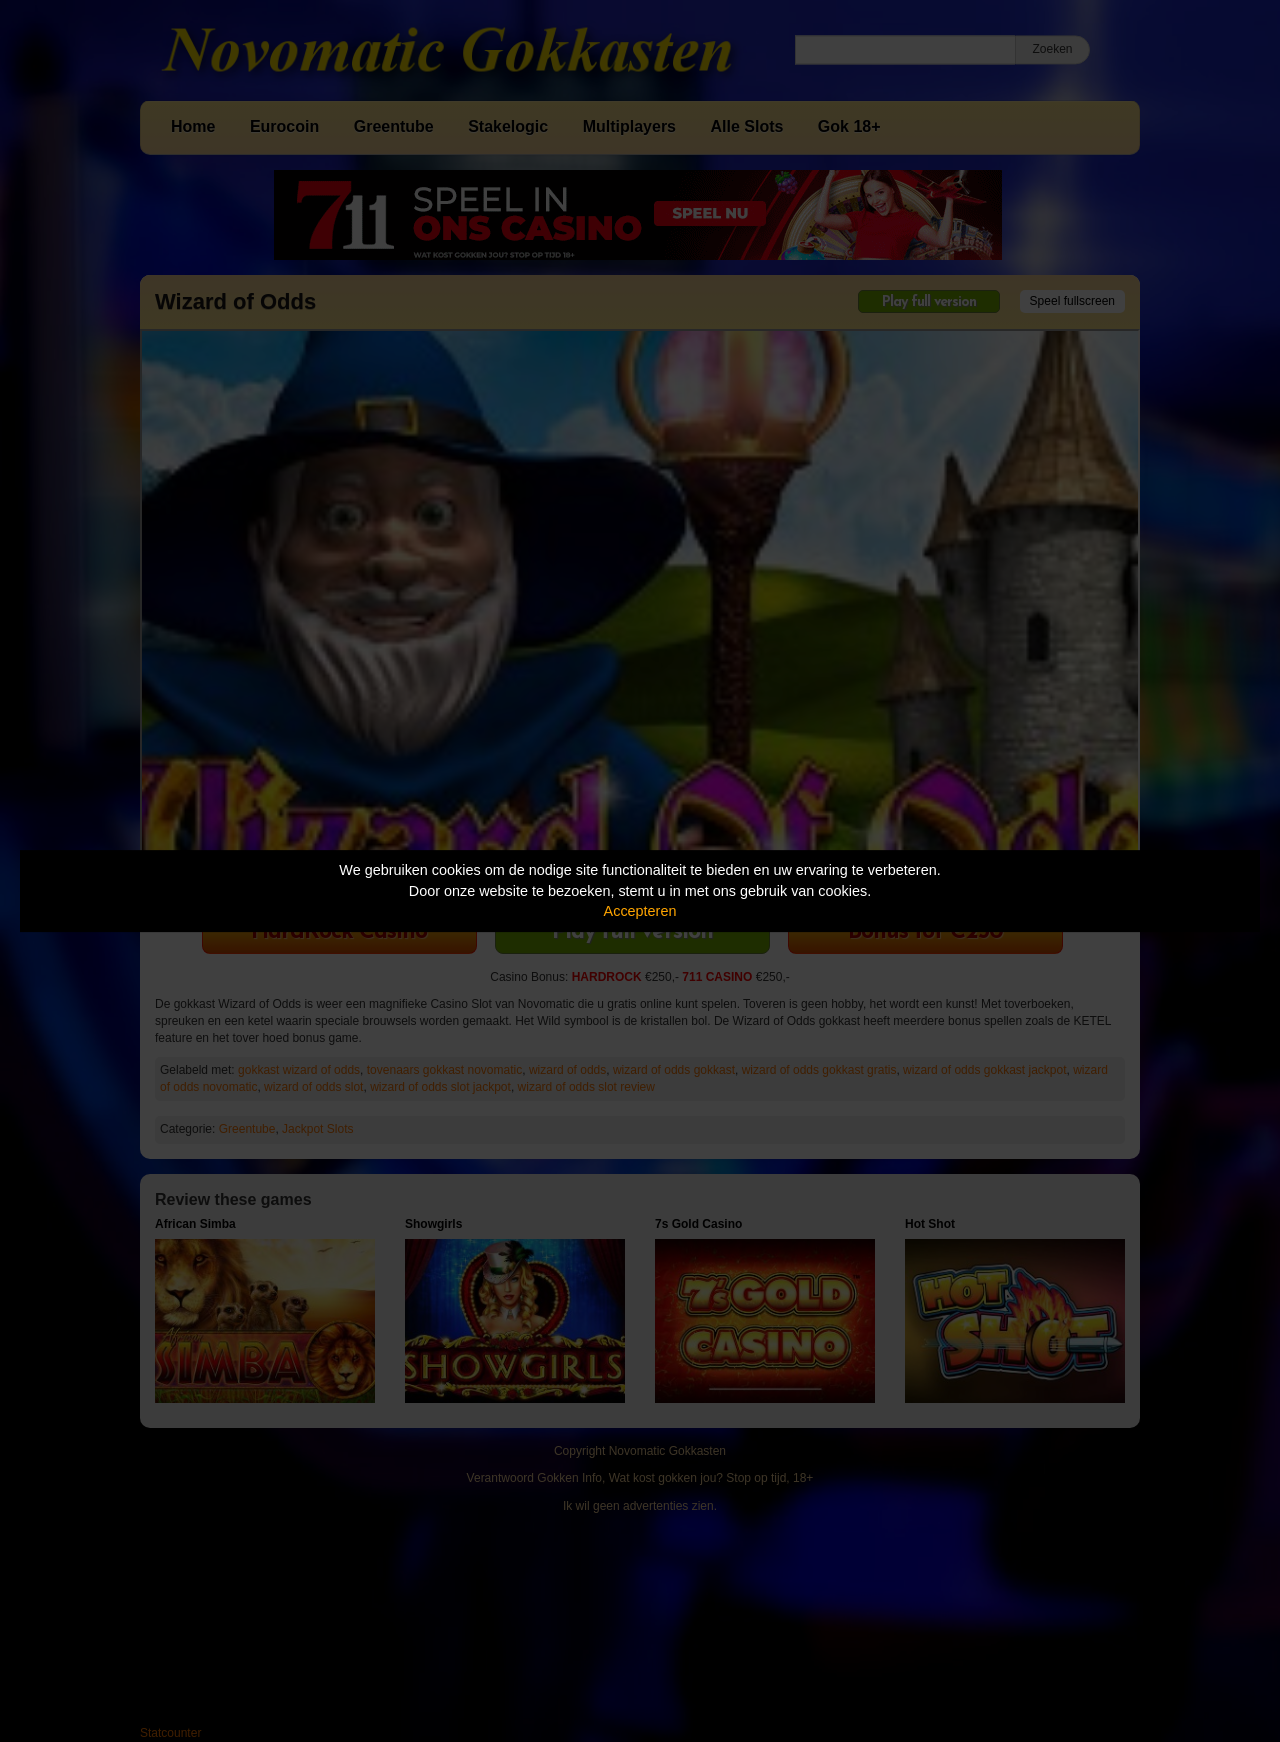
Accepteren (640, 911)
